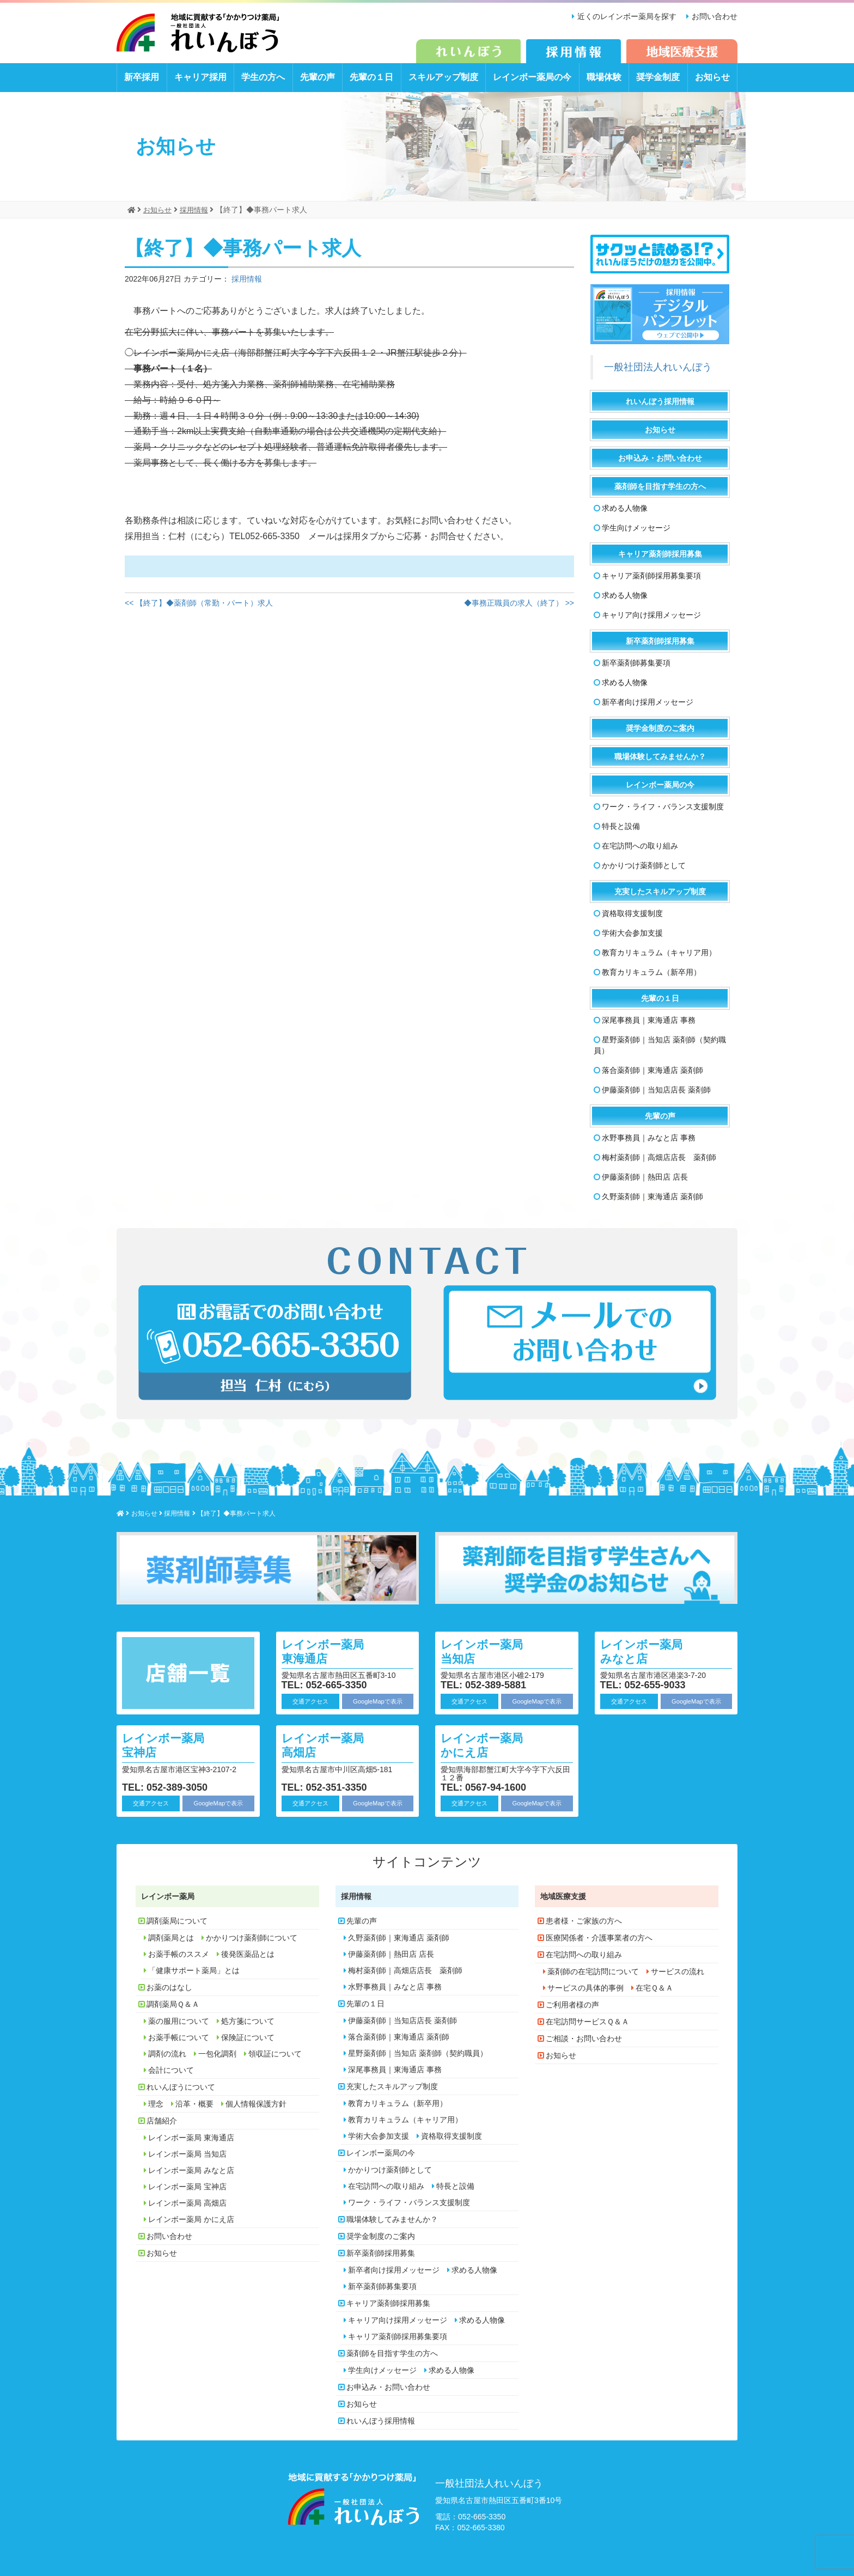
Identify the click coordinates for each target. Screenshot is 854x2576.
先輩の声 (317, 77)
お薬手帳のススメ (178, 1954)
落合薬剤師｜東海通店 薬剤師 (652, 1070)
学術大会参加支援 (632, 933)
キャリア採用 (200, 77)
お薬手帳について (178, 2037)
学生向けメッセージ (636, 527)
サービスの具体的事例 (585, 1987)
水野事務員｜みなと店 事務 (649, 1137)
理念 (155, 2103)
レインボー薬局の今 (532, 77)
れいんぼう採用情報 (660, 401)
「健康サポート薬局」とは (194, 1970)
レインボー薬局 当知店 (487, 1650)
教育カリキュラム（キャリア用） (659, 952)
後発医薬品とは (247, 1954)
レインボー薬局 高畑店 (328, 1744)
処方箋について (247, 2021)
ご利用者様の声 (572, 2004)
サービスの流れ (677, 1971)
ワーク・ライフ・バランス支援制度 (663, 806)
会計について (171, 2070)
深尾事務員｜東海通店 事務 (649, 1020)
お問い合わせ (714, 16)
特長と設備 (621, 826)
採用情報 (246, 278)
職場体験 (604, 77)
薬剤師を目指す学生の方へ (660, 486)
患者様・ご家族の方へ (584, 1920)
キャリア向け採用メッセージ (651, 615)
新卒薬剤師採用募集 (660, 641)
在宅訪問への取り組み (640, 845)
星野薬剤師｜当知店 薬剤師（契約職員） (660, 1045)
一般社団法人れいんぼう (658, 367)
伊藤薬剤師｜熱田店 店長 (645, 1177)
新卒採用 (141, 77)
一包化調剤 (217, 2053)
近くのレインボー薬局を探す (623, 16)
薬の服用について (178, 2021)
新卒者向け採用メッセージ (647, 702)
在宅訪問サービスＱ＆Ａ (587, 2021)
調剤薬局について (177, 1920)
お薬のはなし (169, 1987)
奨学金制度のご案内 (660, 728)
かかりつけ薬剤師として (644, 865)
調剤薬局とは (171, 1937)
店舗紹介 (162, 2120)
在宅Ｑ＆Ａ (654, 1987)
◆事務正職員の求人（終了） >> (519, 603)
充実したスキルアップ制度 (660, 891)
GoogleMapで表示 (377, 1701)
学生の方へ (263, 77)
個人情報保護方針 (255, 2103)
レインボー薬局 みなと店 (647, 1650)
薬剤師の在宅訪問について (593, 1971)
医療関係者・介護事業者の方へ (599, 1937)
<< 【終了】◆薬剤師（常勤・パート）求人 (199, 603)
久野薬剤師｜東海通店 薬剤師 (652, 1196)
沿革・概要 (194, 2103)
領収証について (275, 2053)
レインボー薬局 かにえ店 (487, 1744)
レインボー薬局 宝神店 (169, 1744)
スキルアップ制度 (443, 77)
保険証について (247, 2037)
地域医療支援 (563, 1896)
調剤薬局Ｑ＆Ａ (173, 2004)
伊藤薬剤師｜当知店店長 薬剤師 (656, 1089)
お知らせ (712, 77)
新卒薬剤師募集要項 (636, 662)
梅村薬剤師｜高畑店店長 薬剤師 (659, 1157)
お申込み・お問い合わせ (660, 458)
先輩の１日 (371, 77)
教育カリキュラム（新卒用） (651, 972)
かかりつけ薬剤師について (251, 1937)
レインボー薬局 (167, 1896)
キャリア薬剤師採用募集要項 (651, 575)
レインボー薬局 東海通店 (328, 1650)
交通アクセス (310, 1701)
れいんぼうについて (181, 2087)
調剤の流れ (167, 2053)
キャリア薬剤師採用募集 (660, 554)
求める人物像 (625, 508)
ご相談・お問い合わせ (584, 2038)
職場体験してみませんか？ (660, 756)
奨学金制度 (658, 77)
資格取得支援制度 (632, 913)
